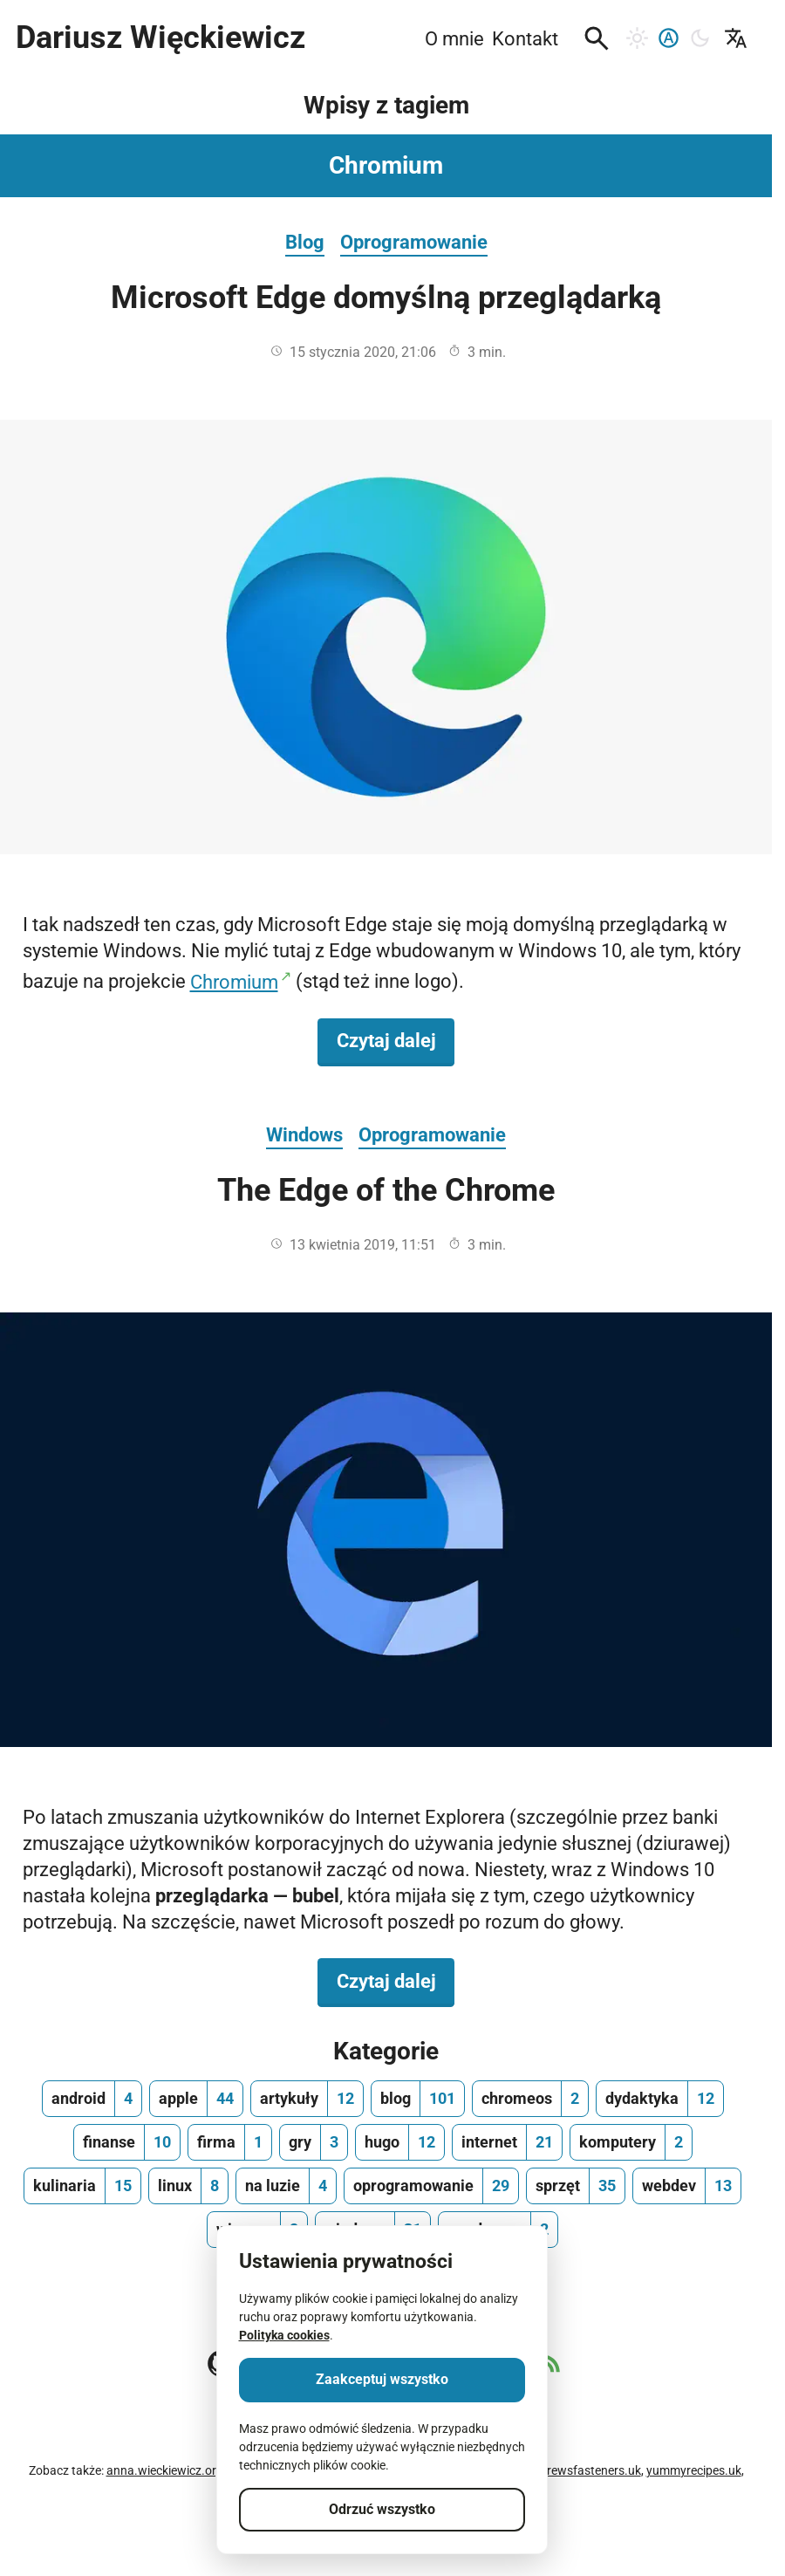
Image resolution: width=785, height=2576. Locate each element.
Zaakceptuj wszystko (382, 2379)
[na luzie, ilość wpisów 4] (286, 2186)
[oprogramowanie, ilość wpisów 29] (431, 2186)
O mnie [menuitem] (454, 38)
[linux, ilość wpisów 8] (188, 2186)
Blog (304, 241)
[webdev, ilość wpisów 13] (686, 2186)
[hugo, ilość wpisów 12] (400, 2142)
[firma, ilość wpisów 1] (230, 2142)
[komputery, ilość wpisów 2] (631, 2142)
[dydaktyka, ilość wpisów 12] (660, 2098)
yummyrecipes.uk (693, 2470)
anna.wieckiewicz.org (164, 2470)
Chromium (234, 981)
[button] (596, 38)
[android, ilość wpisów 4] (92, 2098)
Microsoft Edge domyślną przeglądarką (386, 297)
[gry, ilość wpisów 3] (313, 2142)
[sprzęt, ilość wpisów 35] (575, 2186)
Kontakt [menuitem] (525, 38)
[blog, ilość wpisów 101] (418, 2098)
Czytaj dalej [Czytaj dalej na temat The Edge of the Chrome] (396, 1980)
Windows (304, 1134)
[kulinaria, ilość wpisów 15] (82, 2186)
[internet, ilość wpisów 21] (507, 2142)
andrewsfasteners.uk (583, 2470)
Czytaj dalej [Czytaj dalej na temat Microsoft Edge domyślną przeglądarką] (396, 1039)
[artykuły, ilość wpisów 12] (307, 2098)
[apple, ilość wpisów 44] (196, 2098)
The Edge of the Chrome (386, 1190)
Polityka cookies (284, 2335)
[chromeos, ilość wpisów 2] (530, 2098)
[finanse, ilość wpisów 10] (127, 2142)
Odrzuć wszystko (382, 2509)
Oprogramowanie (414, 241)
